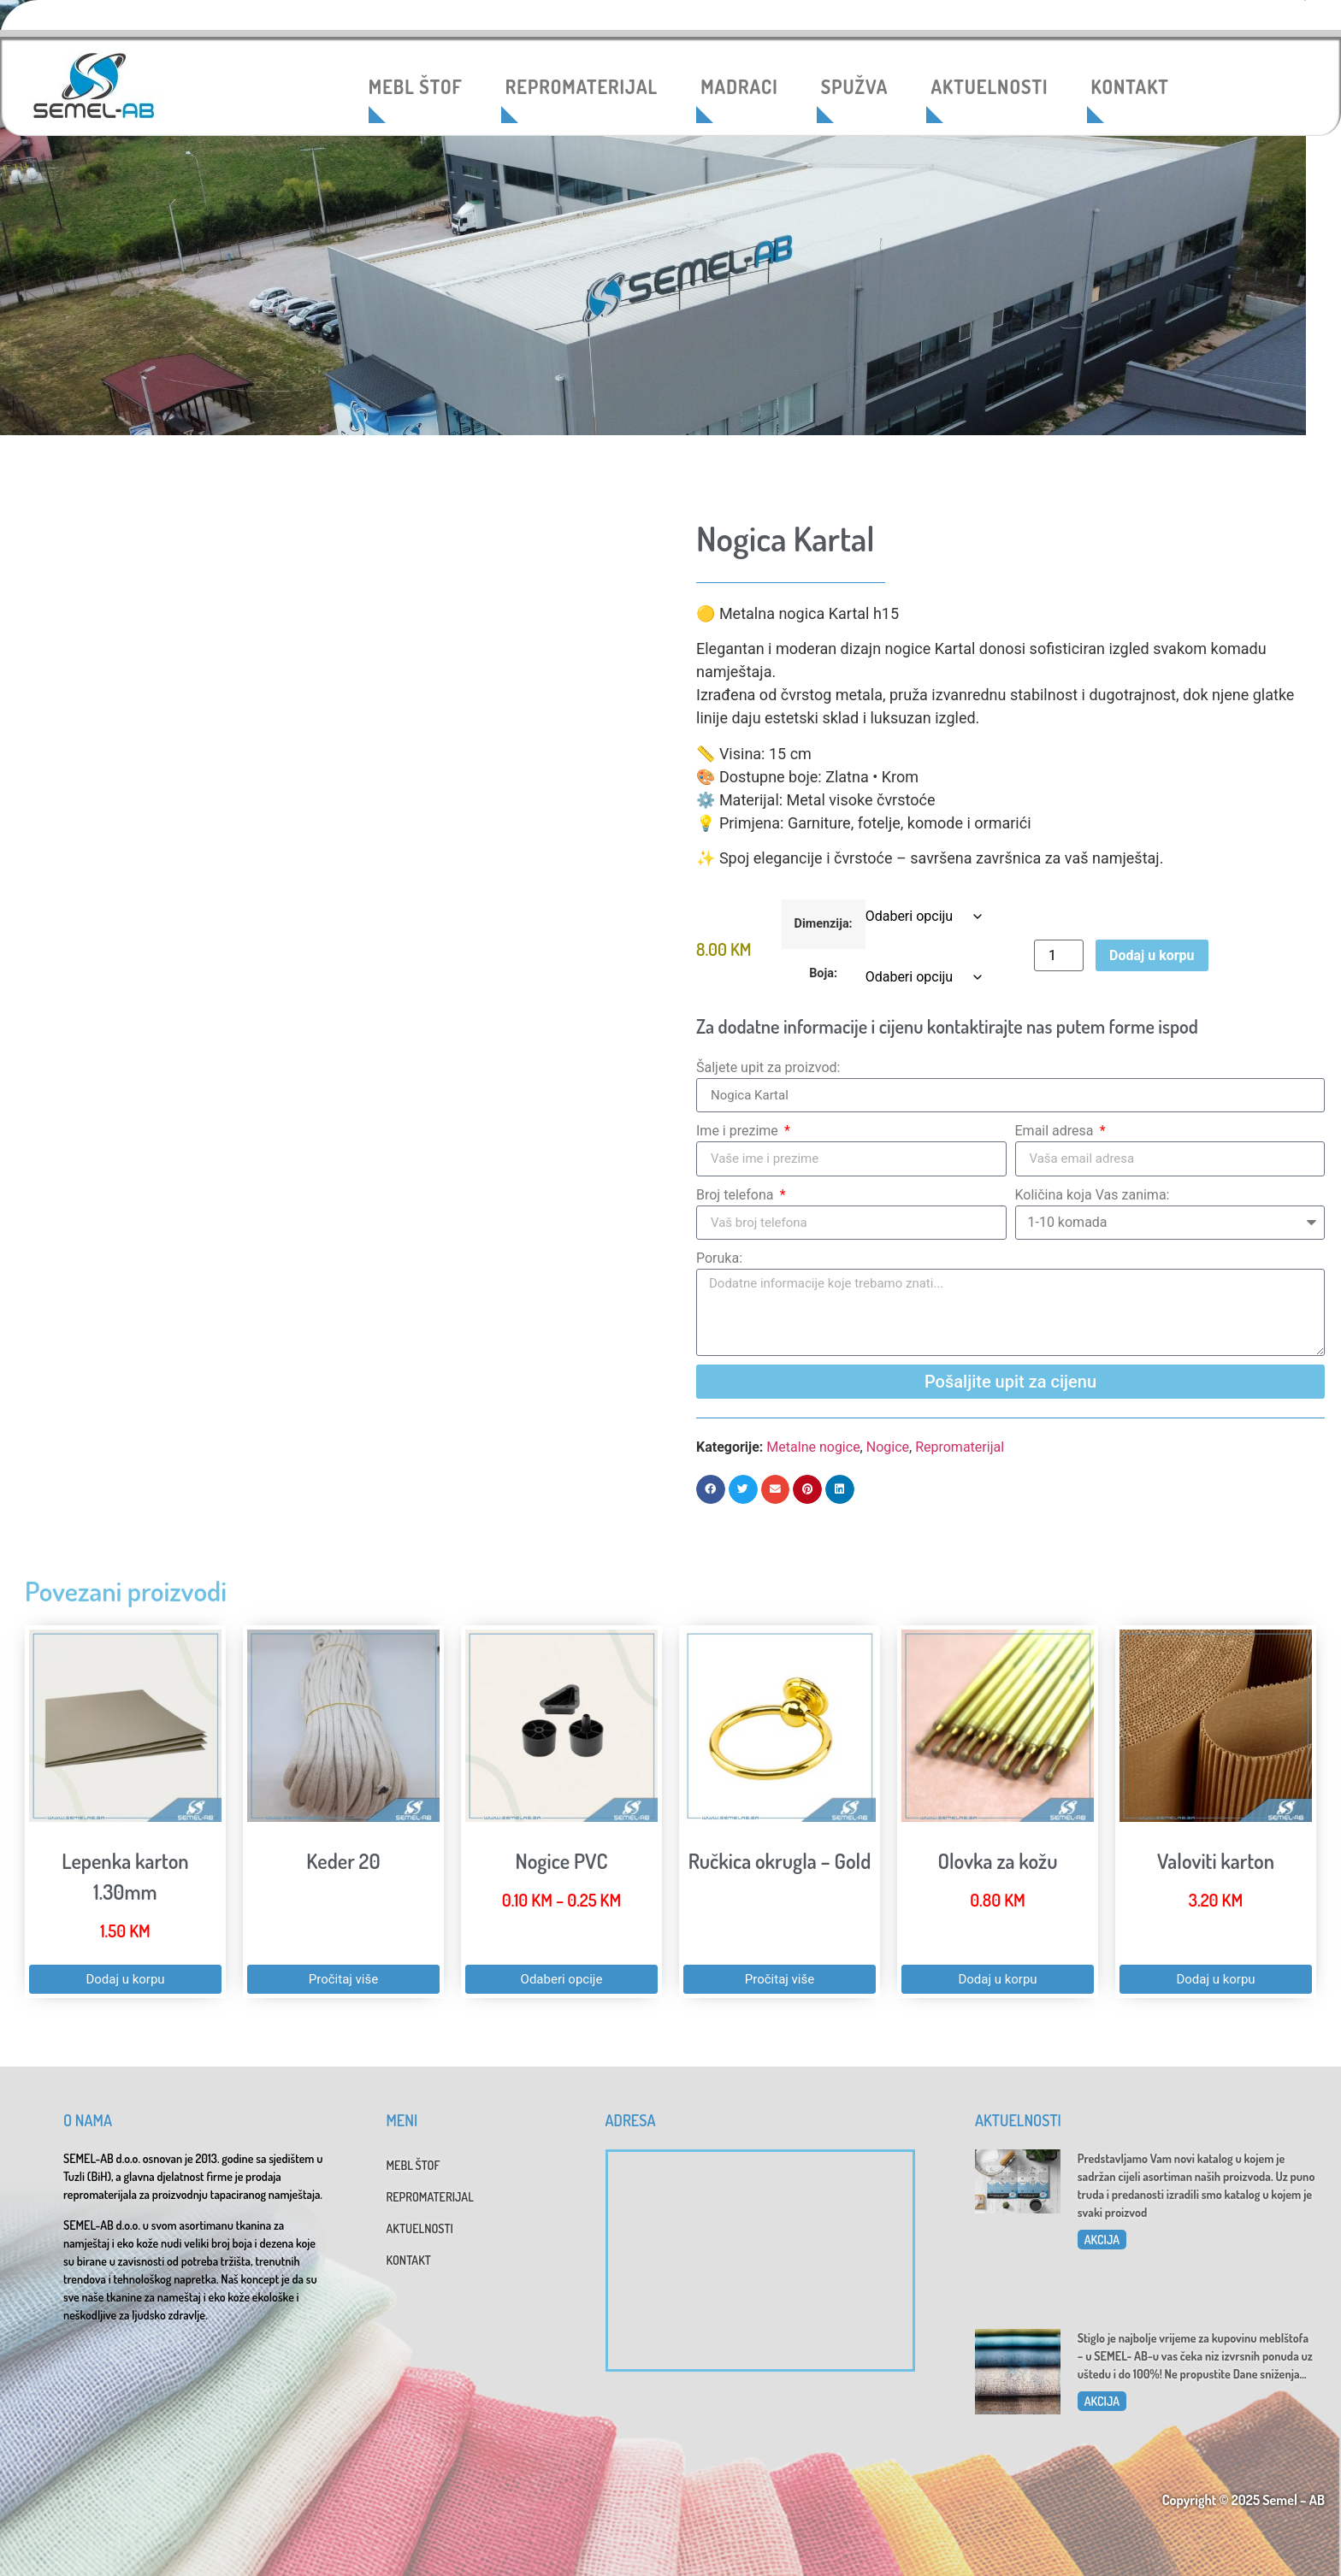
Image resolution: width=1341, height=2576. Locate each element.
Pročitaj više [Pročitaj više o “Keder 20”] (343, 1979)
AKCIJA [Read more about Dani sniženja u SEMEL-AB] (1101, 2401)
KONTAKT (1130, 86)
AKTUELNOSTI (989, 86)
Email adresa (1056, 1131)
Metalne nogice (813, 1447)
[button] (710, 1489)
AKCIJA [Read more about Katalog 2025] (1101, 2239)
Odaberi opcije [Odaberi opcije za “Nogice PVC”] (562, 1979)
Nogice (887, 1447)
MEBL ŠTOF (416, 86)
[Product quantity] (1059, 955)
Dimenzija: (824, 924)
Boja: (823, 974)
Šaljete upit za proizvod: (768, 1067)
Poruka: (719, 1258)
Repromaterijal (959, 1447)
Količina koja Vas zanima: (1092, 1195)
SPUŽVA (855, 86)
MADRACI (739, 86)
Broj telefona (736, 1195)
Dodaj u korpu (1151, 955)
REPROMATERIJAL (581, 86)
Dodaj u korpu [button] (125, 1979)
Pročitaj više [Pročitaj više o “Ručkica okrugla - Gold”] (779, 1979)
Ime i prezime (739, 1131)
